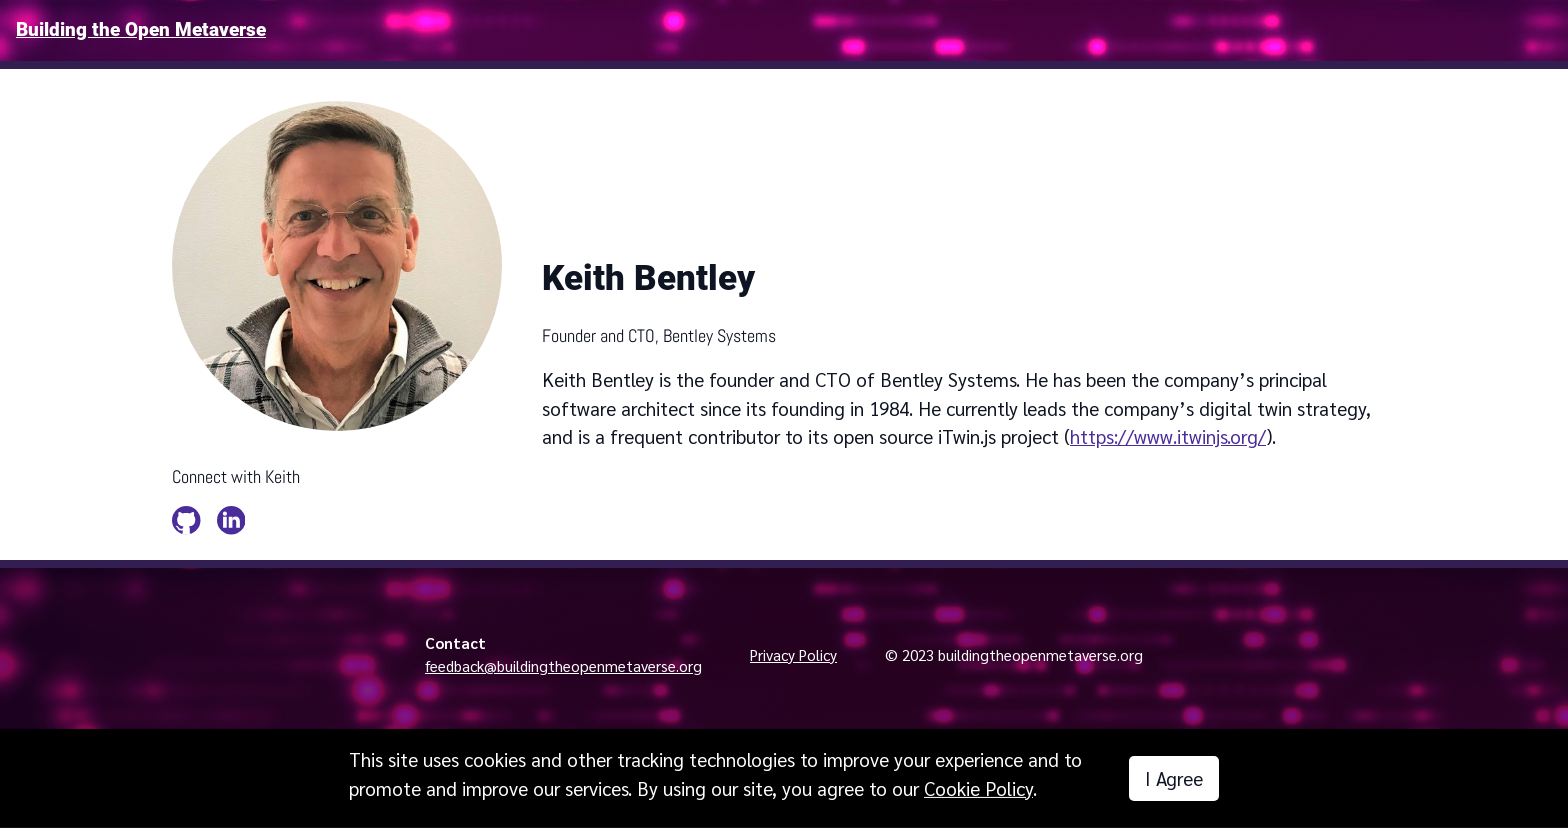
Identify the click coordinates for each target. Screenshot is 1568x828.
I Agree (1174, 778)
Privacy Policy (793, 655)
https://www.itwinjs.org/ (1168, 436)
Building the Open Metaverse (141, 29)
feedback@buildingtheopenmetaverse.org (563, 666)
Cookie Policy (978, 788)
